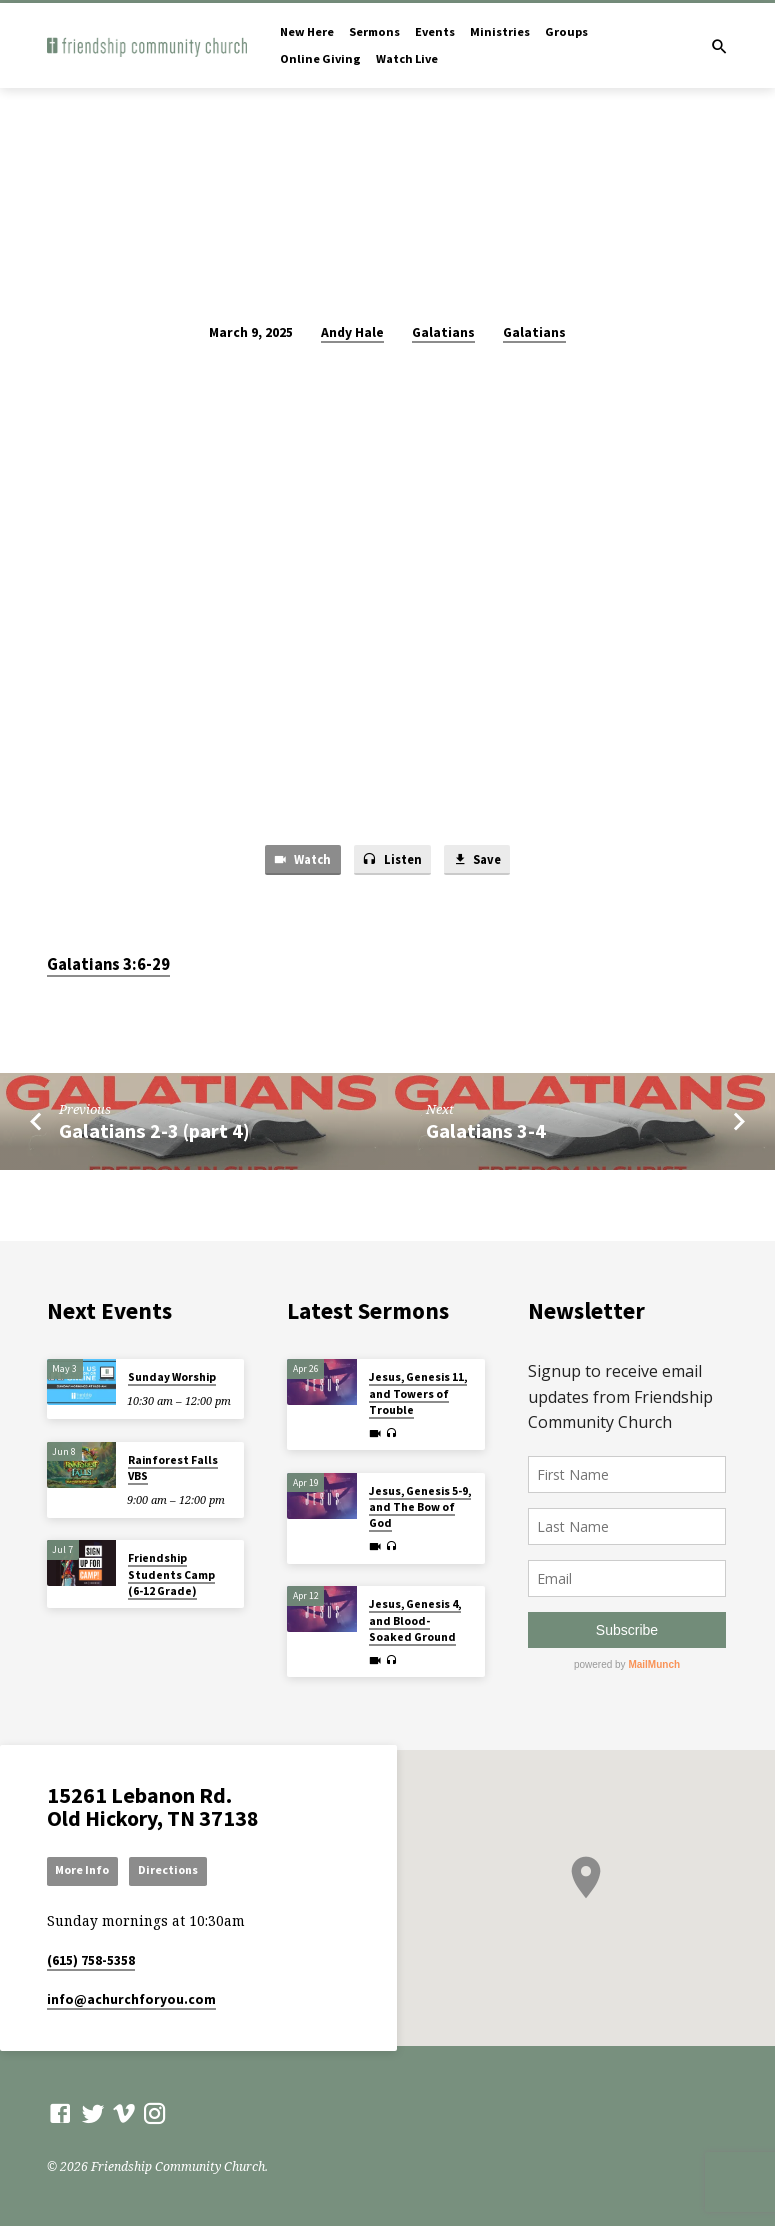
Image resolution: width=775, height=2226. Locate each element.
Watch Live (407, 58)
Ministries (500, 31)
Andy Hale (352, 332)
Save (480, 860)
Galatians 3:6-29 (108, 966)
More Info (85, 1869)
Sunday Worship (172, 1376)
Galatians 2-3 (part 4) (154, 1132)
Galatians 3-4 (486, 1132)
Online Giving (320, 58)
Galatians (443, 332)
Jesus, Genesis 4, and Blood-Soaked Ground (415, 1619)
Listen (391, 860)
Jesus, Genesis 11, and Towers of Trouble (418, 1392)
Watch (298, 860)
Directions (175, 1869)
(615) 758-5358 (91, 1960)
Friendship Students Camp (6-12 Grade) (171, 1573)
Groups (566, 31)
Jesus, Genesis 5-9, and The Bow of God (420, 1505)
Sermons (374, 31)
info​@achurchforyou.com (131, 1999)
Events (435, 31)
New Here (307, 31)
